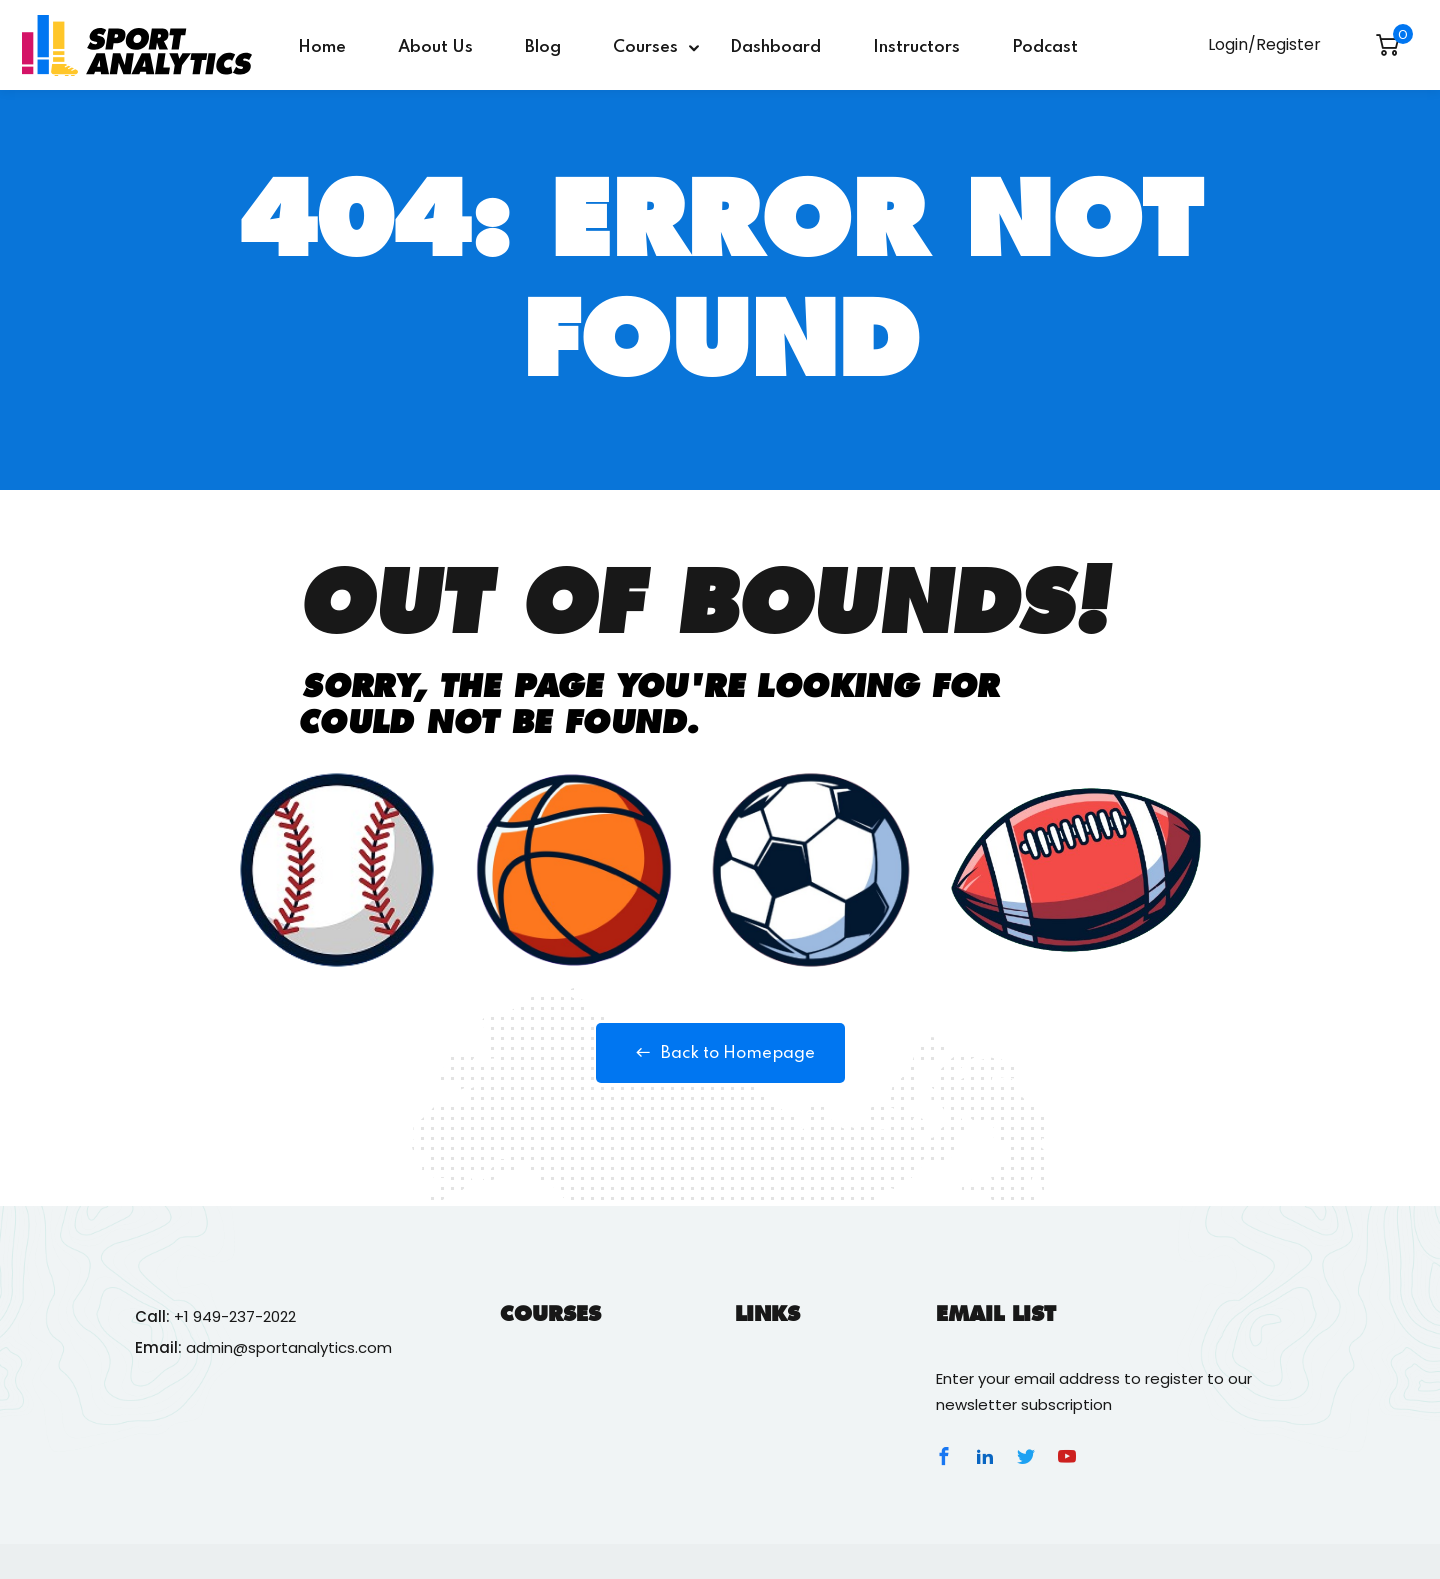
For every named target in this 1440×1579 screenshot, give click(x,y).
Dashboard (775, 47)
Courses (645, 47)
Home (322, 47)
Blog (543, 47)
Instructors (916, 47)
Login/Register (1264, 44)
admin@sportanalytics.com (289, 1347)
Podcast (1045, 47)
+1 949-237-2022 (235, 1316)
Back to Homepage (720, 1053)
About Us (435, 47)
